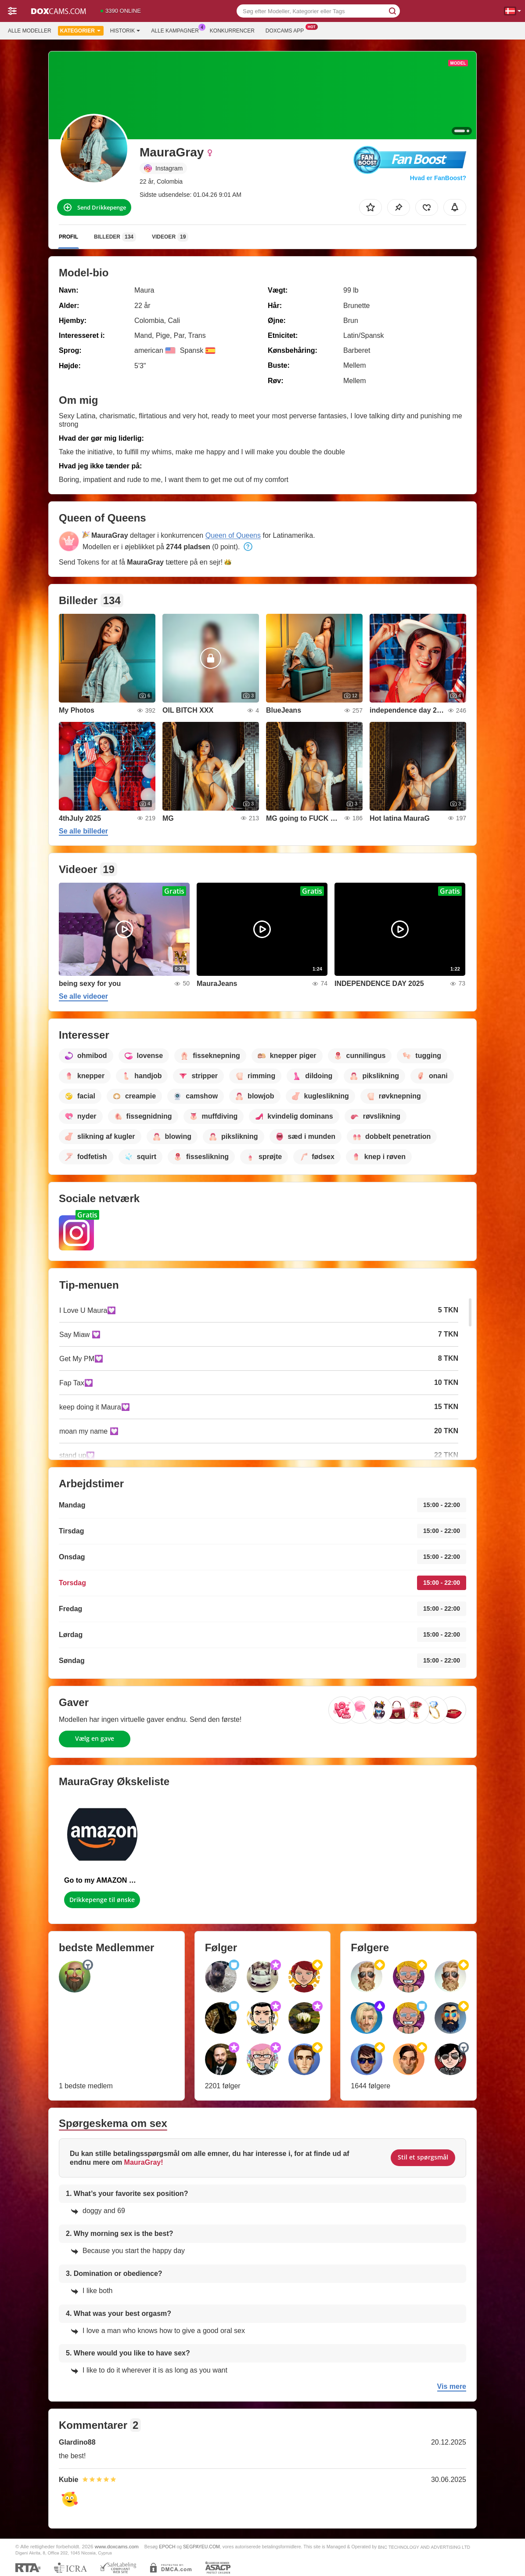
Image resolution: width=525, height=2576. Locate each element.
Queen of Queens (233, 535)
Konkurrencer (232, 31)
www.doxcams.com (117, 2546)
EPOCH (167, 2546)
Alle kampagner (177, 30)
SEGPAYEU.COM (201, 2546)
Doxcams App (287, 30)
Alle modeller (29, 31)
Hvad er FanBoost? (438, 177)
